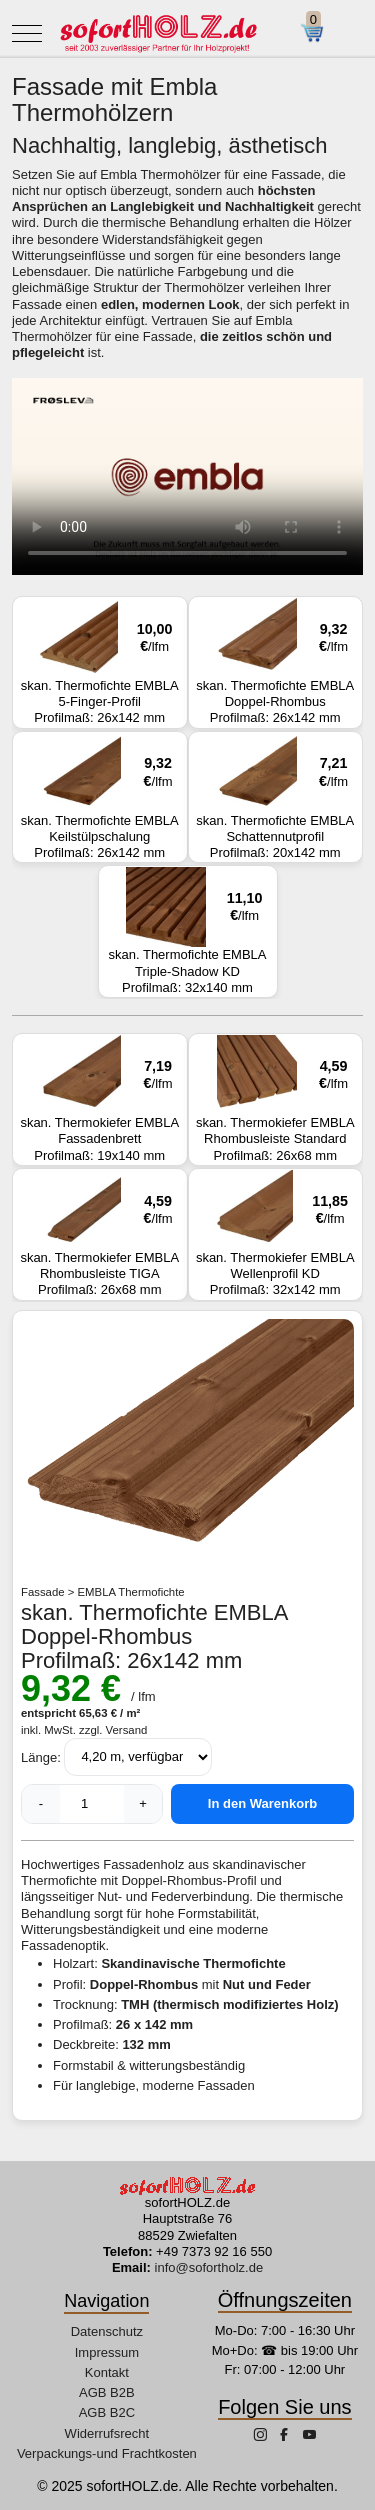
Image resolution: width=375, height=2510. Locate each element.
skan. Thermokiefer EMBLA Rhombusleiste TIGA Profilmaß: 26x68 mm (100, 1234)
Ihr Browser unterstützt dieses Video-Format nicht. (187, 476)
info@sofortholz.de (209, 2267)
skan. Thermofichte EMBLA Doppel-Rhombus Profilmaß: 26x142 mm (276, 662)
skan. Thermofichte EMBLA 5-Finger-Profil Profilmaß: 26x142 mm (100, 662)
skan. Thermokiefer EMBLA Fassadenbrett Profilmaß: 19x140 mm (100, 1099)
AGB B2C (107, 2412)
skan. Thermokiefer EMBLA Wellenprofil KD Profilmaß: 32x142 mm (276, 1234)
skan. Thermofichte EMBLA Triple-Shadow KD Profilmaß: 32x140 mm (188, 931)
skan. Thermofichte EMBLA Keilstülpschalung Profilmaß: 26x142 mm (100, 797)
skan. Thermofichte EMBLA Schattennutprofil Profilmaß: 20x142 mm (276, 797)
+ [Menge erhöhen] (143, 1803)
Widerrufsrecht (107, 2433)
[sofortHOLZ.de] (158, 33)
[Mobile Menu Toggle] (27, 33)
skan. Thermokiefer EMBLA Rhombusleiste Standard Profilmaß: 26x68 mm (276, 1099)
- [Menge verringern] (41, 1803)
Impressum (107, 2352)
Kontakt (107, 2372)
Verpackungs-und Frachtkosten (107, 2453)
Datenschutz (107, 2331)
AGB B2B (107, 2392)
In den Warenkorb (262, 1803)
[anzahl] (92, 1804)
